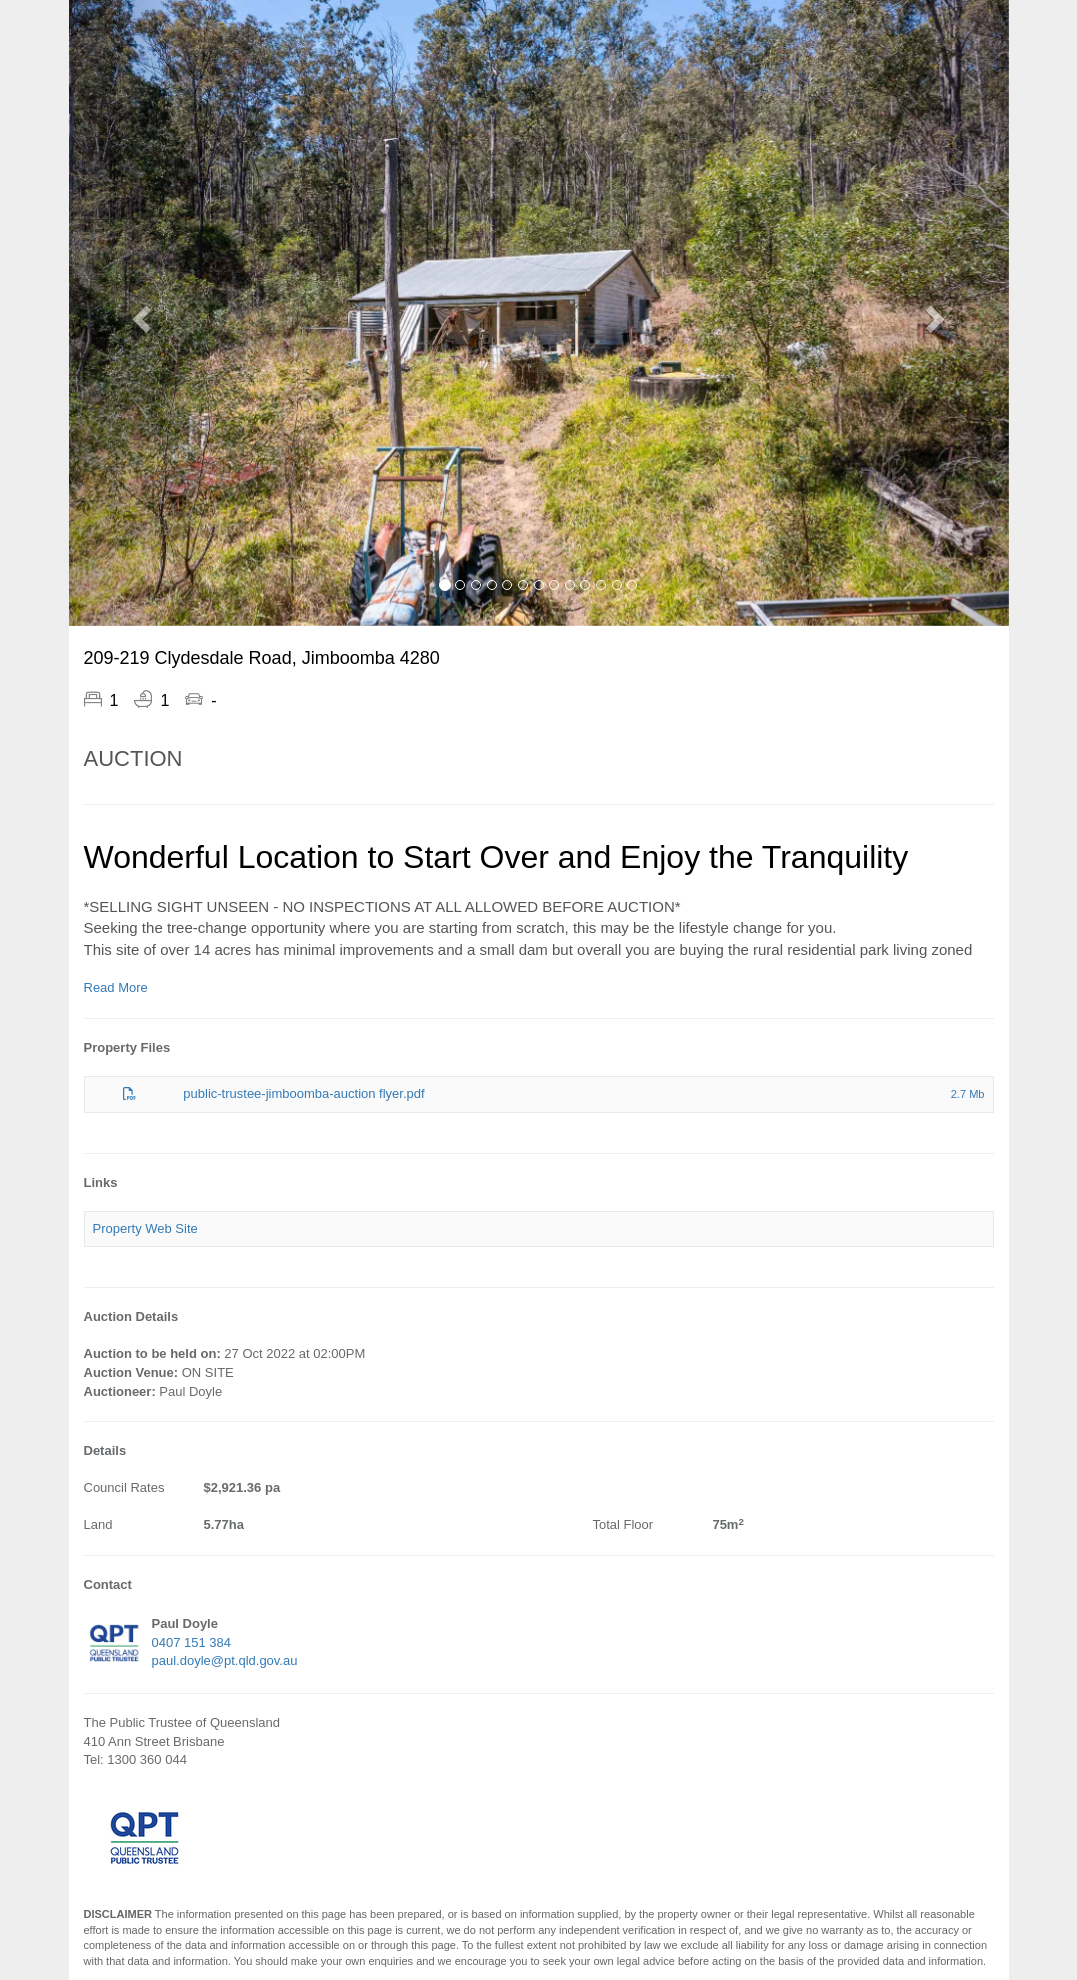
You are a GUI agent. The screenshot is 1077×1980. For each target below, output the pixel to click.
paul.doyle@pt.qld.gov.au (225, 1660)
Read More (116, 987)
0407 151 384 (192, 1642)
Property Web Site (145, 1228)
